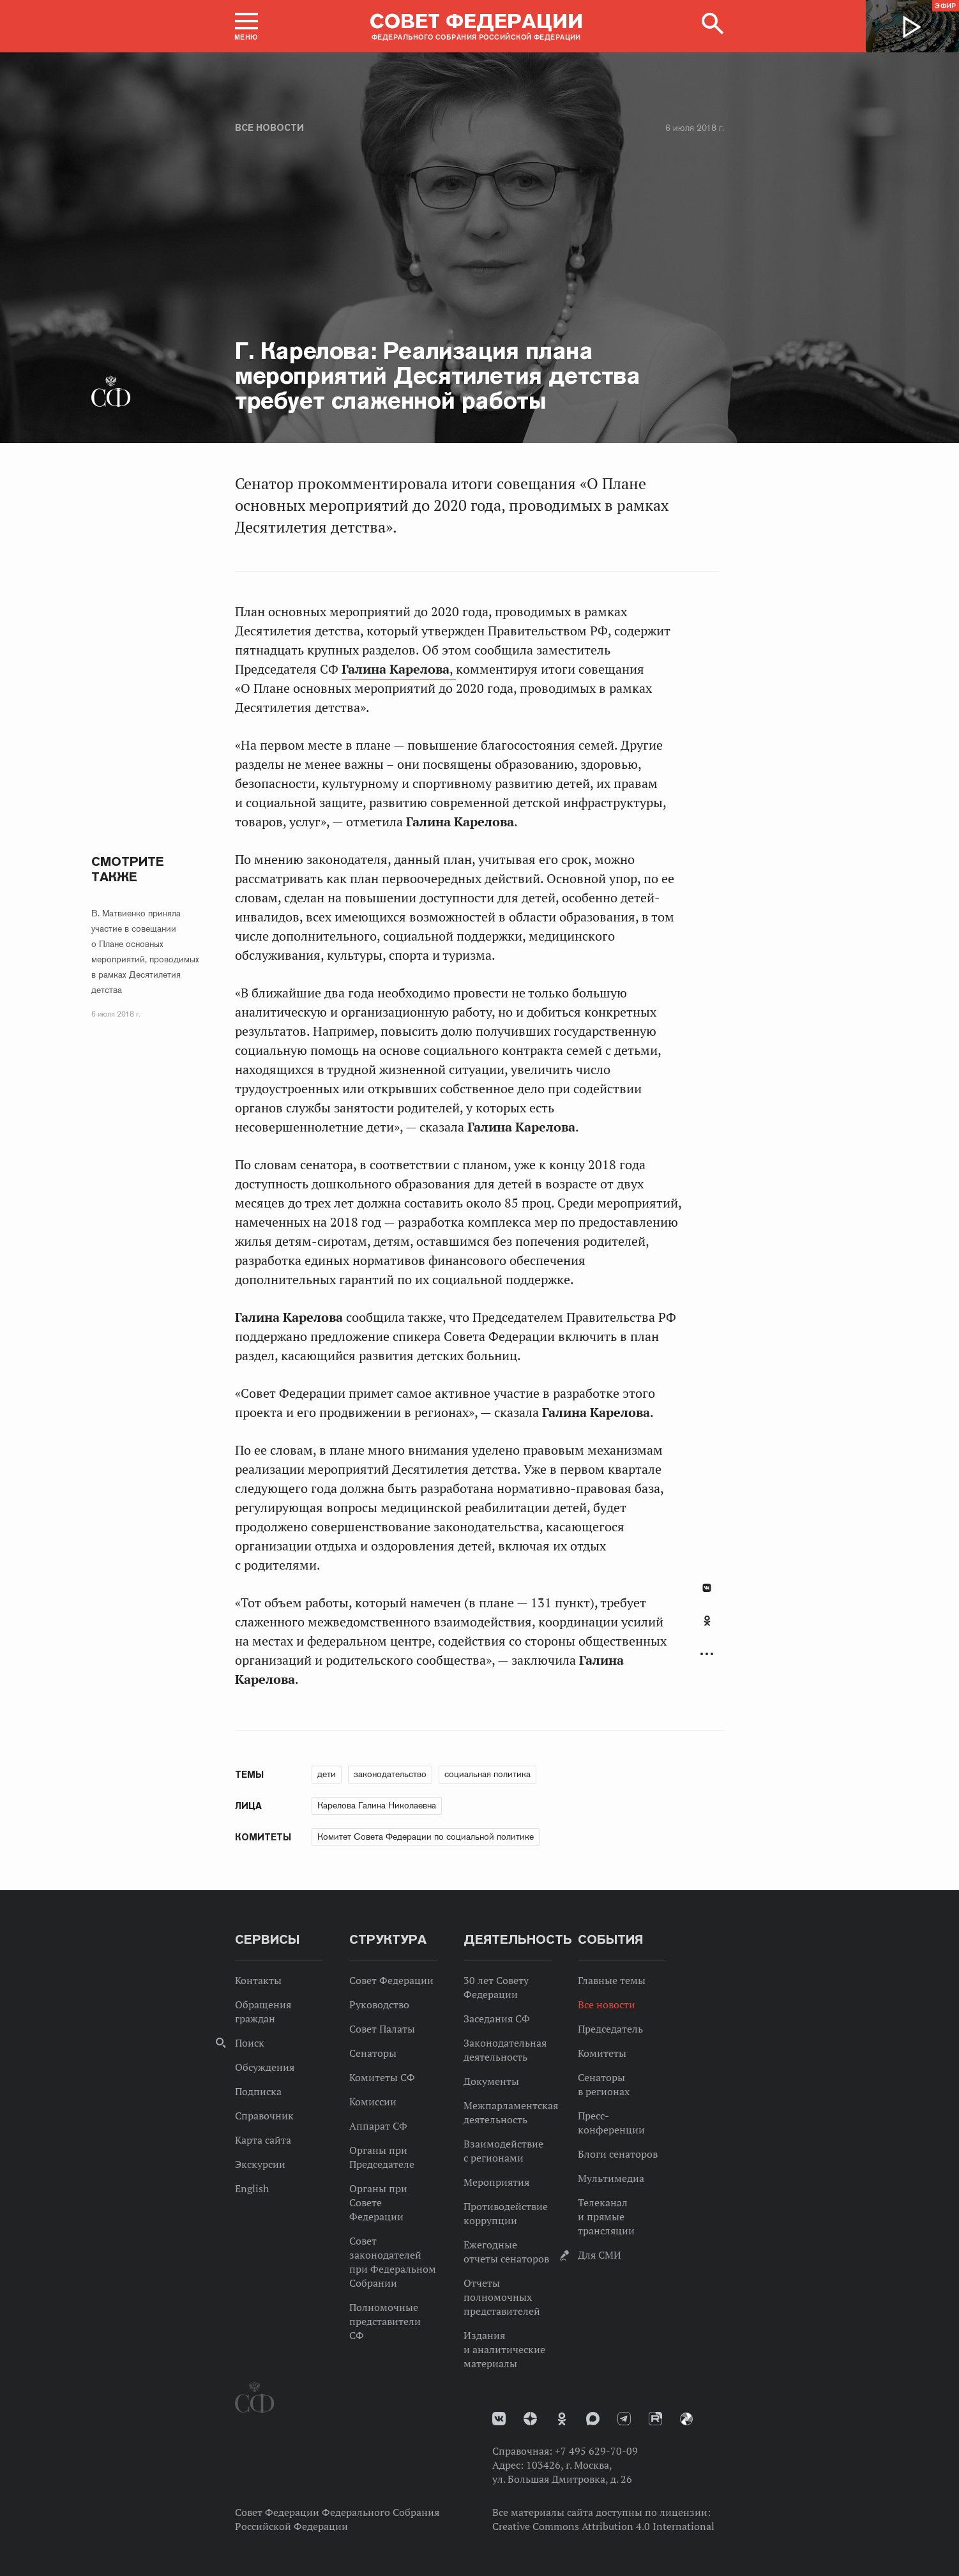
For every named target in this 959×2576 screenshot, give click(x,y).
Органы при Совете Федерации (378, 2202)
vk (499, 2418)
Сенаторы (372, 2053)
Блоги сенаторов (618, 2154)
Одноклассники (707, 1621)
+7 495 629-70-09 (596, 2450)
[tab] (707, 1628)
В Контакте (707, 1588)
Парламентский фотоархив (686, 2419)
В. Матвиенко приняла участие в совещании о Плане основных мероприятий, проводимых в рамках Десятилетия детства (145, 951)
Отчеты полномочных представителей (502, 2297)
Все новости (269, 127)
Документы (491, 2081)
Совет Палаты (382, 2028)
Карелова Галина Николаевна (376, 1805)
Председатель (610, 2028)
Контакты (258, 1980)
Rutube (655, 2418)
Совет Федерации (391, 1980)
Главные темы (612, 1980)
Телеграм (624, 2418)
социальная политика (487, 1774)
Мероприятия (496, 2182)
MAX (593, 2418)
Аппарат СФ (378, 2125)
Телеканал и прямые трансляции (606, 2216)
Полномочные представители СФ (385, 2321)
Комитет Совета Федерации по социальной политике (425, 1836)
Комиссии (372, 2101)
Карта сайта (263, 2139)
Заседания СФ (497, 2018)
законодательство (390, 1774)
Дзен (530, 2418)
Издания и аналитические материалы (504, 2349)
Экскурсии (260, 2164)
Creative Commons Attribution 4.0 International (603, 2526)
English (252, 2188)
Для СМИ (599, 2254)
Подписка (258, 2091)
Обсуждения (264, 2067)
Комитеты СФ (382, 2077)
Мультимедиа (611, 2178)
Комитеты (602, 2053)
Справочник (264, 2115)
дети (326, 1774)
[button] (246, 26)
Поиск (249, 2042)
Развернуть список (706, 1654)
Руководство (379, 2004)
